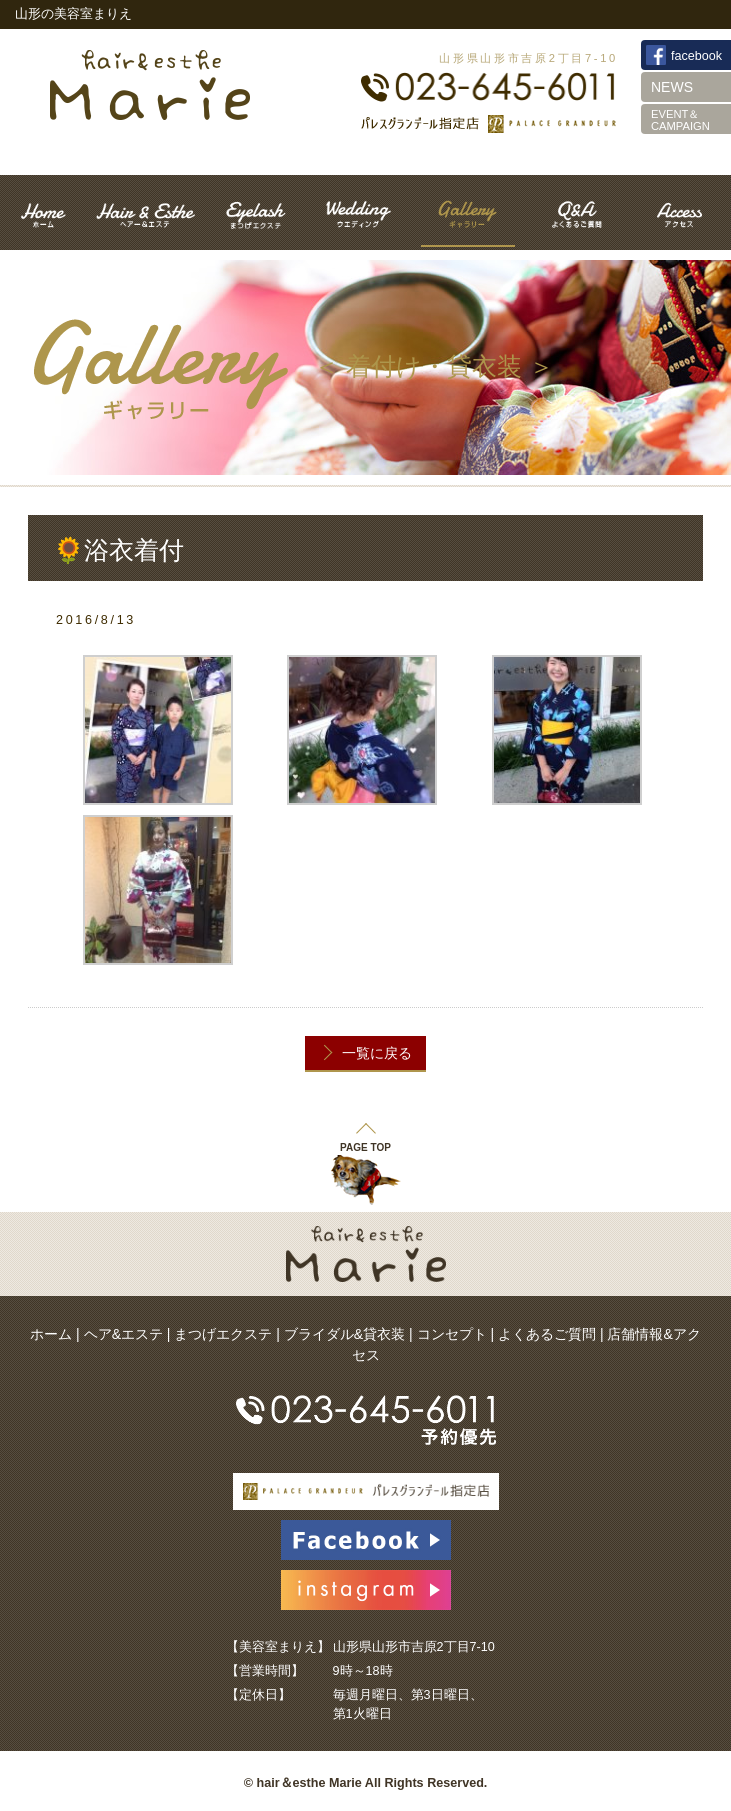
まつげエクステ (223, 1334)
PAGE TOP (365, 1136)
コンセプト (452, 1334)
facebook (696, 56)
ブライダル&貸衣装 (344, 1334)
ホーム (51, 1334)
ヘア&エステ (123, 1334)
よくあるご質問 (547, 1334)
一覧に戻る (377, 1053)
